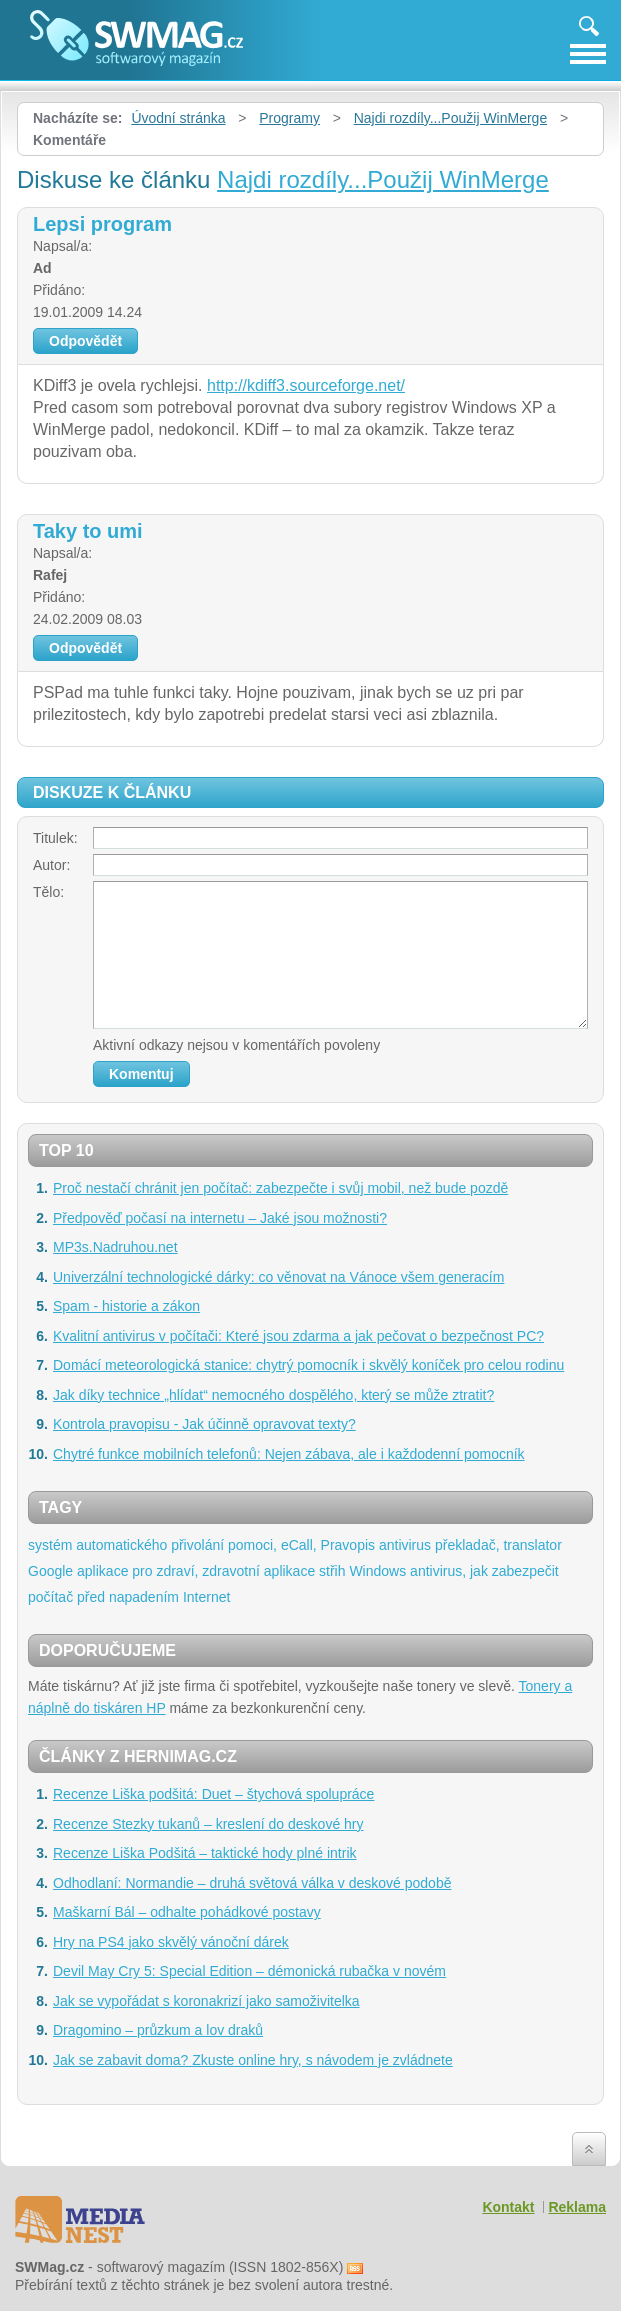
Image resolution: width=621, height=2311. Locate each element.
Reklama (577, 2207)
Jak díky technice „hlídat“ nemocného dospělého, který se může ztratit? (273, 1395)
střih (332, 1571)
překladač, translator (498, 1545)
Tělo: (48, 892)
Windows (377, 1571)
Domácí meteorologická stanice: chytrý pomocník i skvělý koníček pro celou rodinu (308, 1365)
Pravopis (348, 1545)
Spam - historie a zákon (126, 1306)
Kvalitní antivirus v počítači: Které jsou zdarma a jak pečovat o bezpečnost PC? (298, 1336)
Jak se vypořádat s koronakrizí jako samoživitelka (206, 2001)
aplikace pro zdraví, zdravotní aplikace (196, 1571)
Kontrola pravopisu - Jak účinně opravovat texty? (204, 1424)
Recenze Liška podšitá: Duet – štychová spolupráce (213, 1794)
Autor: (51, 865)
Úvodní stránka (178, 118)
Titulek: (55, 838)
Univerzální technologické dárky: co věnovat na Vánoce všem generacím (278, 1277)
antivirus (405, 1545)
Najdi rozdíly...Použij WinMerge (450, 118)
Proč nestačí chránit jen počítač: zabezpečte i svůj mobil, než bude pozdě (280, 1188)
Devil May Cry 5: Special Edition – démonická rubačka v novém (249, 1971)
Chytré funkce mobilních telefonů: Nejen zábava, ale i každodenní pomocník (289, 1454)
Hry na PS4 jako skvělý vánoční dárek (171, 1942)
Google (50, 1571)
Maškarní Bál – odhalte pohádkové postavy (187, 1912)
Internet (206, 1597)
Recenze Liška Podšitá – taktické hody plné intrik (205, 1853)
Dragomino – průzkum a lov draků (158, 2030)
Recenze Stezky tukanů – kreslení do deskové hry (208, 1824)
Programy (289, 118)
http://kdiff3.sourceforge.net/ (306, 385)
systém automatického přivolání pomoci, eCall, (172, 1545)
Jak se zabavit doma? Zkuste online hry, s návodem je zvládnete (253, 2060)
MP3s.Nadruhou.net (115, 1247)
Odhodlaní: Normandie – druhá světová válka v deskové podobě (252, 1883)
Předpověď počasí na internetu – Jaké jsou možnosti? (220, 1218)
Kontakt (508, 2207)
